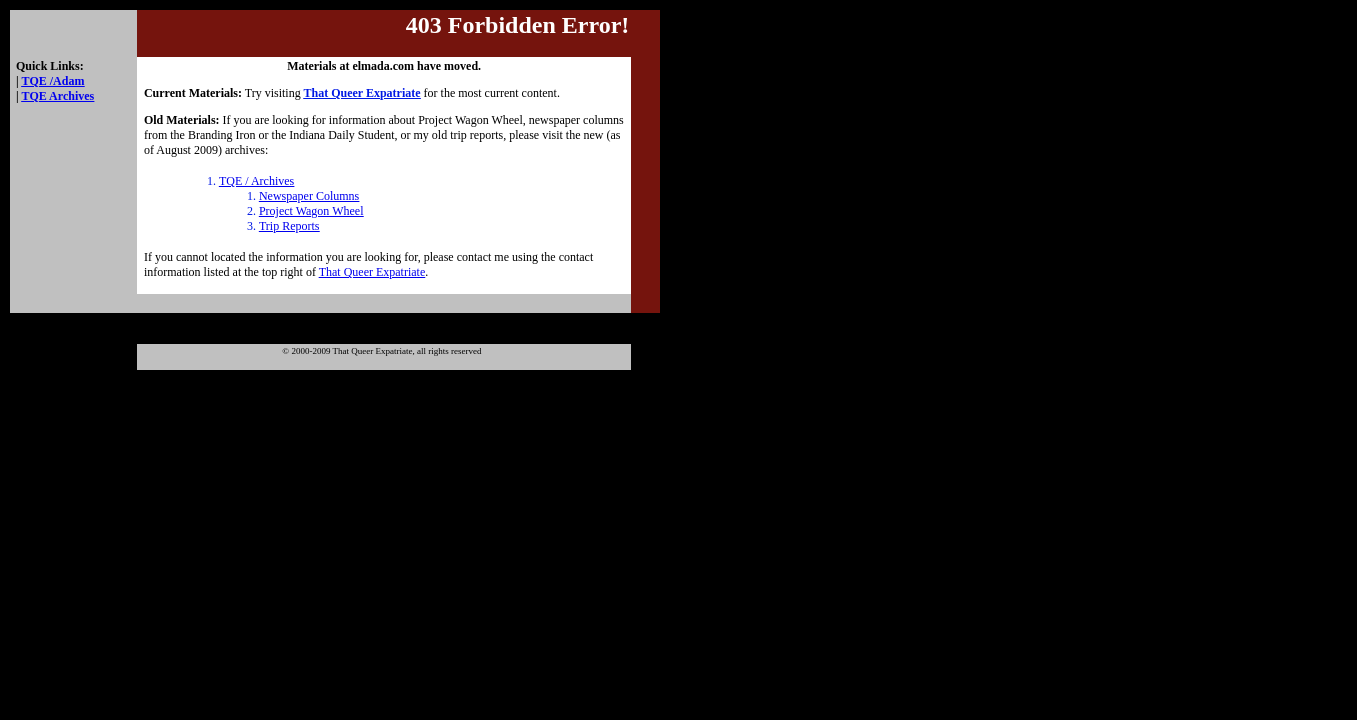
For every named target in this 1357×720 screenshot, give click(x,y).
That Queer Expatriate (372, 272)
